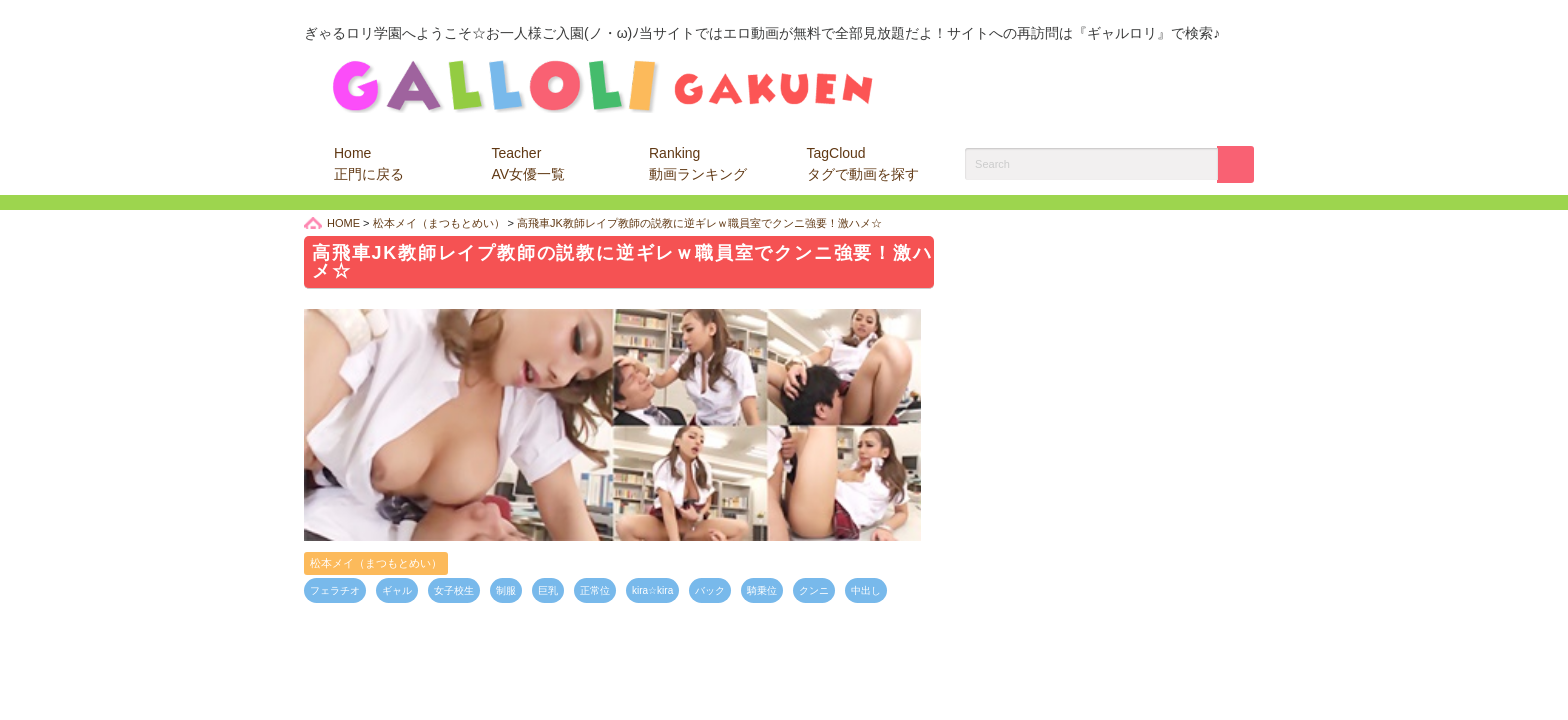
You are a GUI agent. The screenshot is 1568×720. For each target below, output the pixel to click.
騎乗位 (762, 590)
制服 (506, 590)
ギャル (397, 590)
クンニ (814, 590)
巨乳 (548, 590)
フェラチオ (335, 590)
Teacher (529, 163)
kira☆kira (652, 590)
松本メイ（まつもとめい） (376, 563)
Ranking (698, 163)
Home (369, 163)
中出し (866, 590)
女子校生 (454, 590)
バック (710, 590)
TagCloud (863, 163)
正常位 (595, 590)
